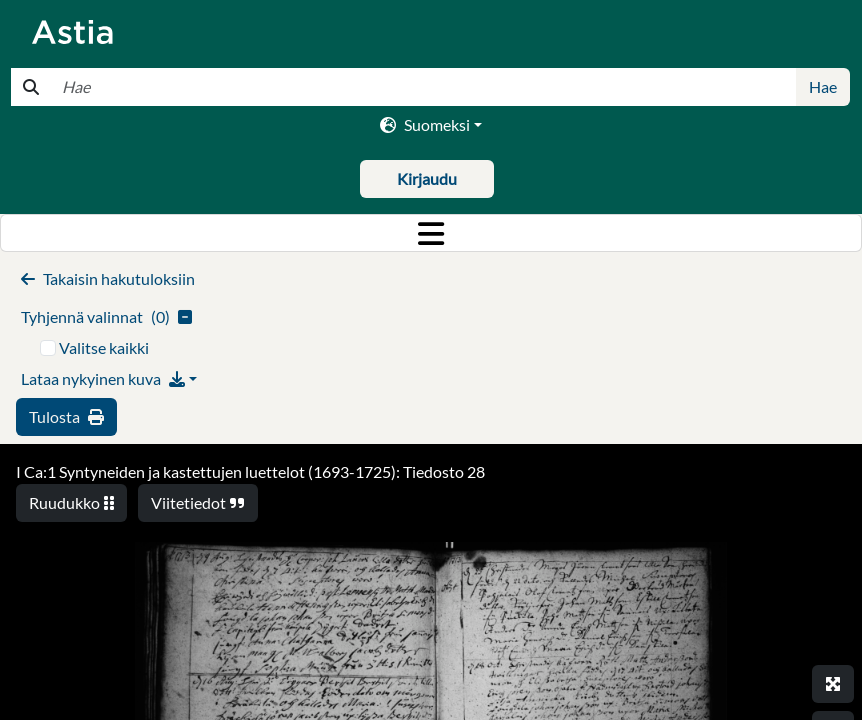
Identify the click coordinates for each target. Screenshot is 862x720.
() (106, 316)
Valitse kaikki (104, 347)
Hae (823, 86)
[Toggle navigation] (431, 233)
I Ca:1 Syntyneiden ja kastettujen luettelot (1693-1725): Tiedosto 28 (250, 471)
